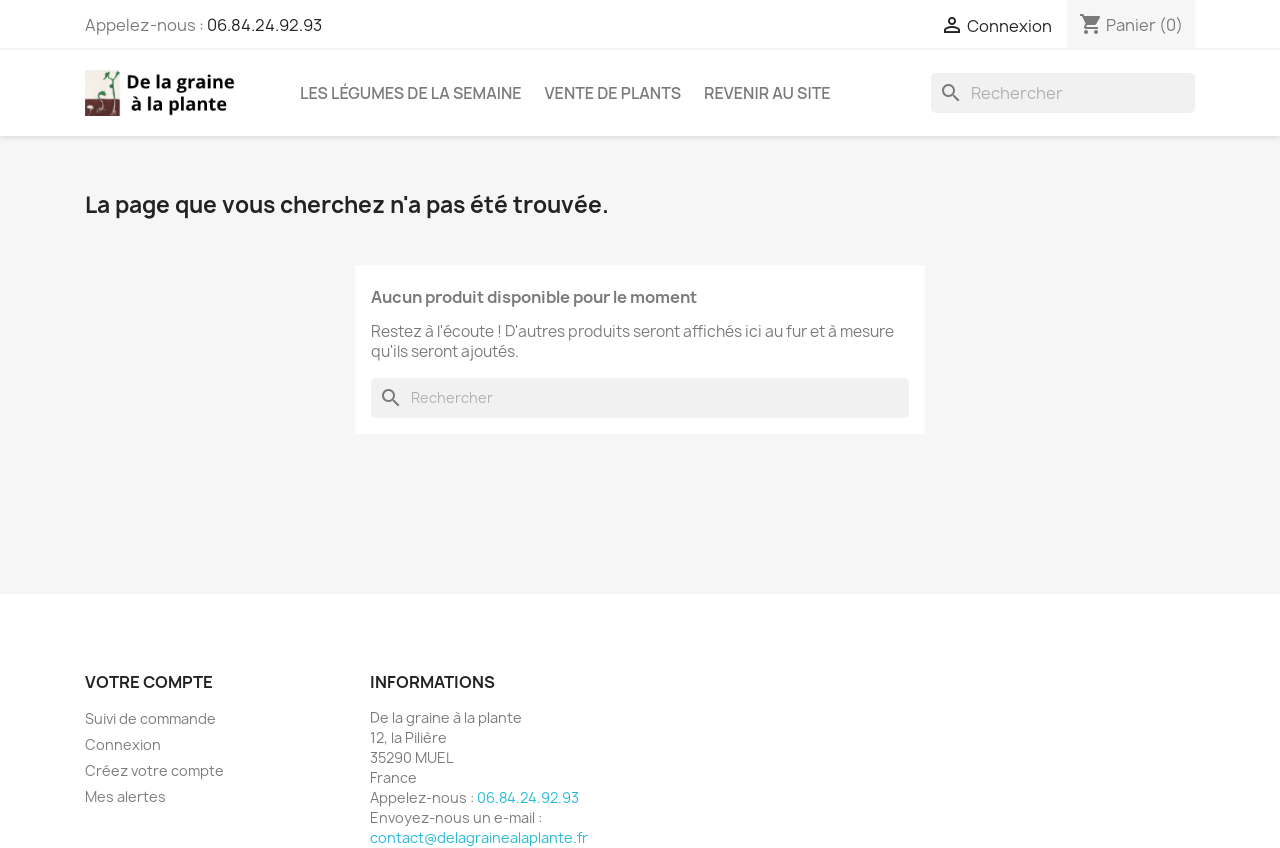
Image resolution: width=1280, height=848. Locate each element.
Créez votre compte (154, 770)
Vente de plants (613, 93)
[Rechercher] (1063, 93)
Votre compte (149, 682)
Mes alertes (125, 796)
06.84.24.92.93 (264, 25)
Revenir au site (767, 93)
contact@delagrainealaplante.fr (479, 837)
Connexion (123, 744)
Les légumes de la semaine (411, 93)
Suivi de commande (150, 718)
